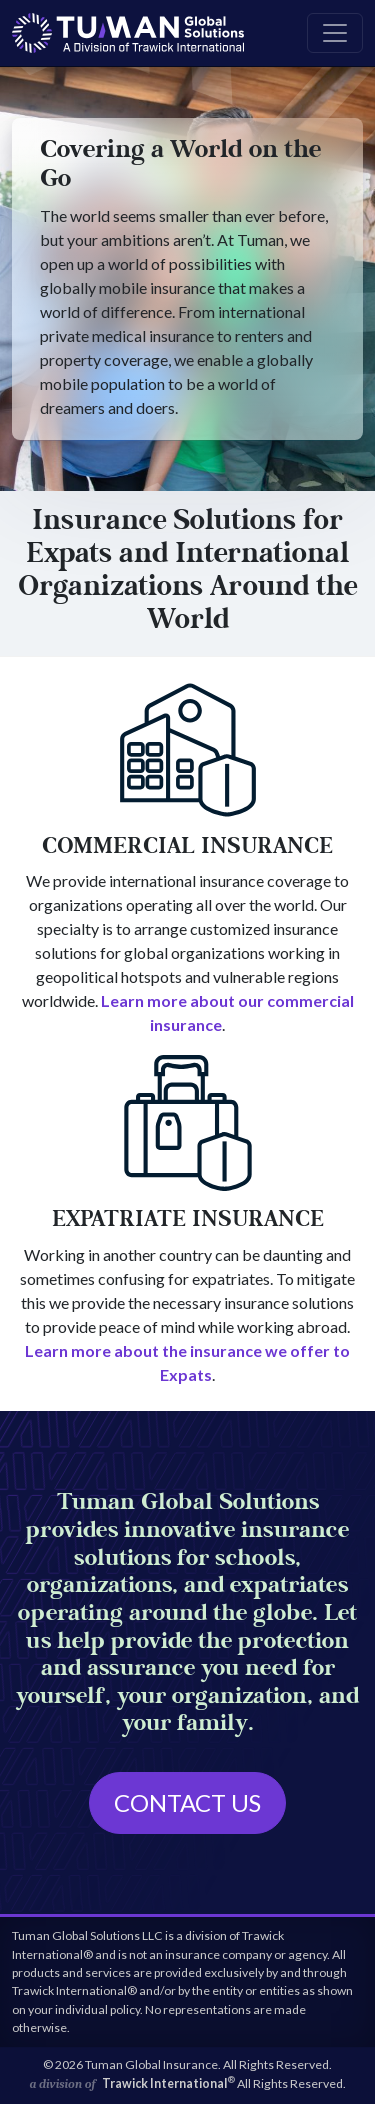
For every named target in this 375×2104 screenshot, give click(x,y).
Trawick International (168, 2083)
